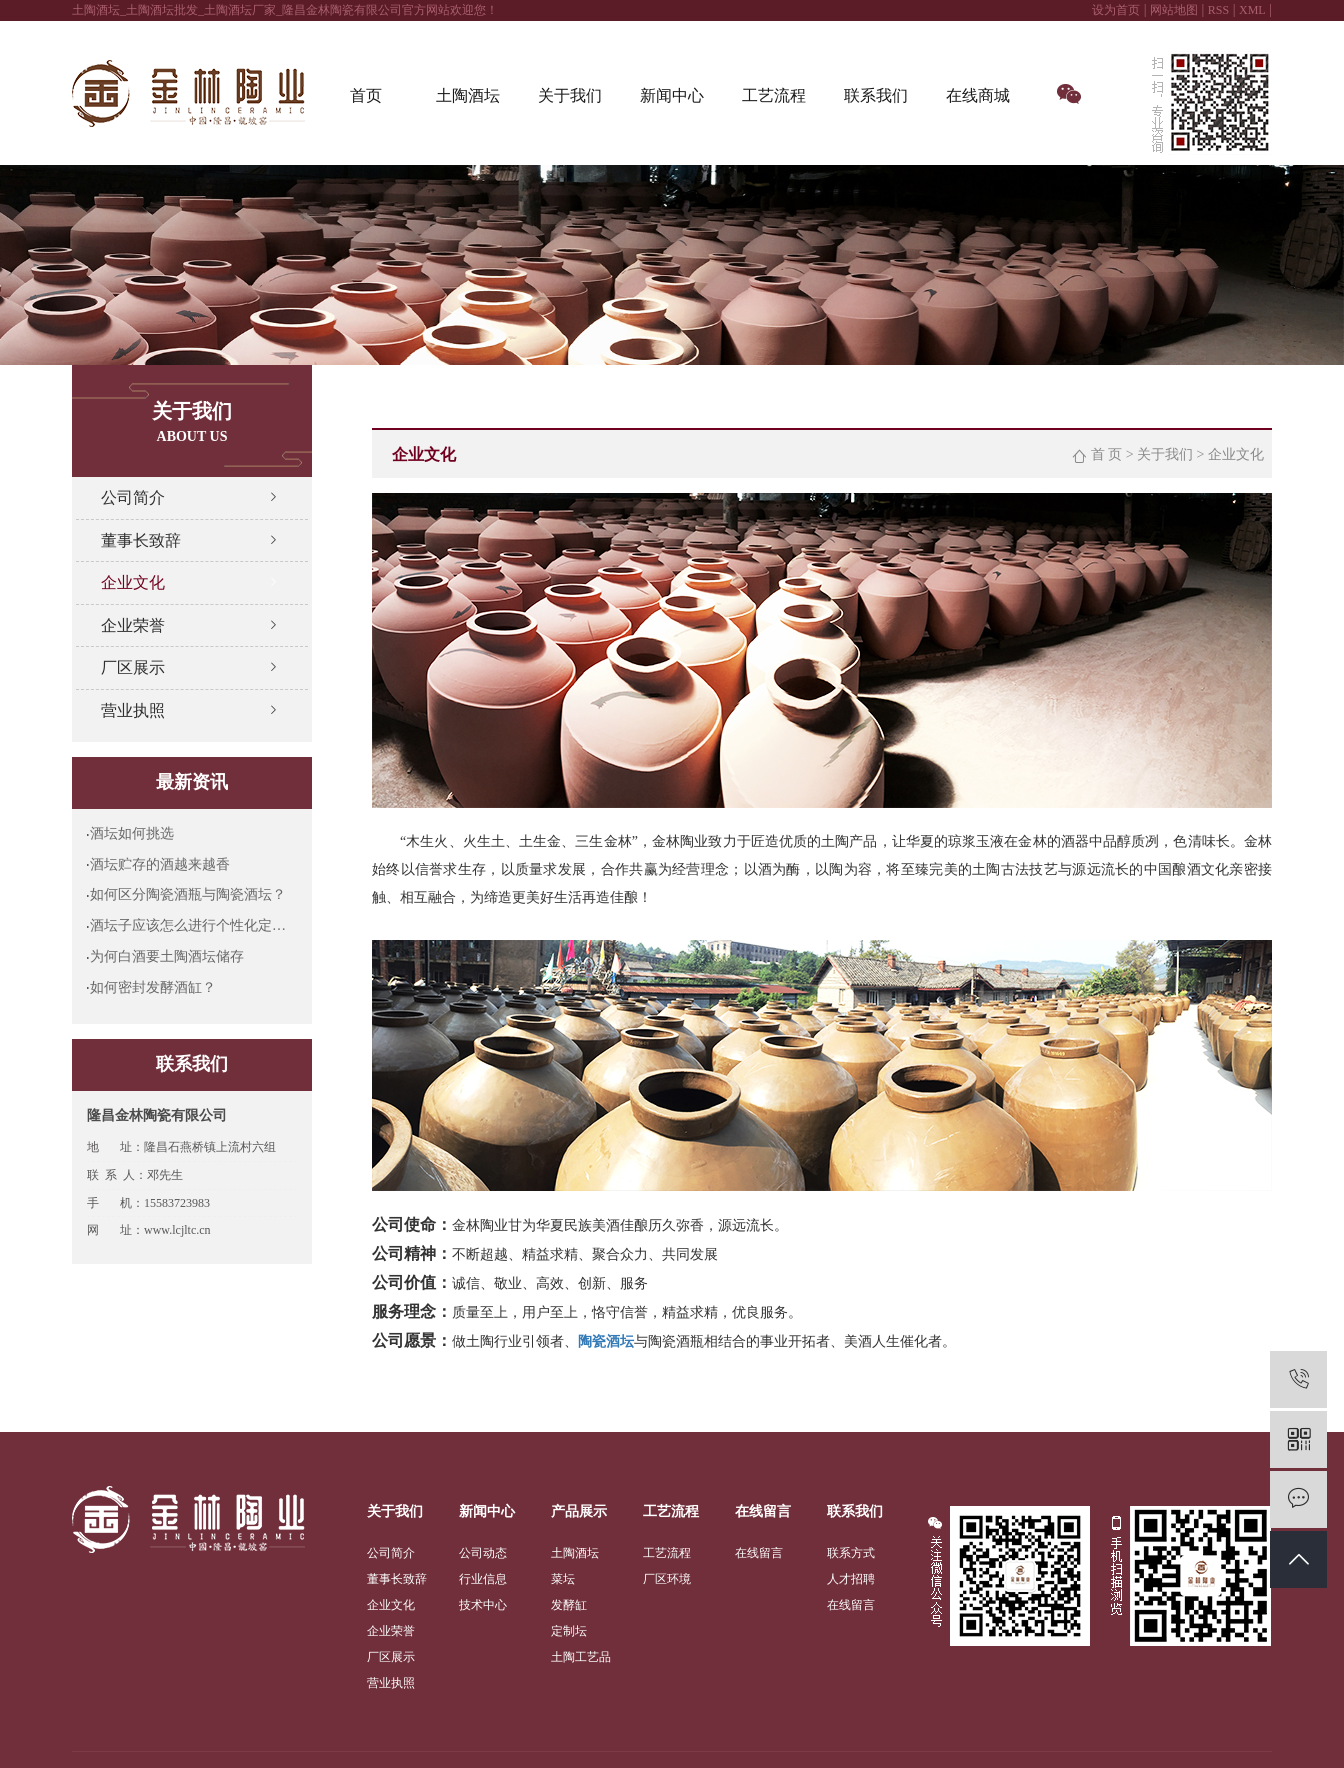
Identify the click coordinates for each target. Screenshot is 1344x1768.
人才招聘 (851, 1579)
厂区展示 (133, 667)
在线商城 (978, 95)
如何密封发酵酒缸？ (153, 987)
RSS (1218, 10)
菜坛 (563, 1579)
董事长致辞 (141, 540)
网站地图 (1174, 10)
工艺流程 (774, 95)
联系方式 (851, 1553)
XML (1252, 10)
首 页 (1107, 454)
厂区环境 (667, 1579)
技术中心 (483, 1605)
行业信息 (483, 1579)
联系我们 (876, 95)
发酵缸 (569, 1605)
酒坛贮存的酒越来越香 (160, 864)
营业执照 (133, 710)
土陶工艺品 (581, 1657)
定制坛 (569, 1631)
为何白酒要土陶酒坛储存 (167, 956)
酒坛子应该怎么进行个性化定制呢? (193, 925)
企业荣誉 (133, 625)
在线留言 (759, 1553)
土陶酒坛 (468, 95)
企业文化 (133, 582)
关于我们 (570, 95)
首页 (366, 95)
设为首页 (1116, 10)
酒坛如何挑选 (132, 833)
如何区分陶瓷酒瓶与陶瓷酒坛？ (188, 894)
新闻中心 (672, 95)
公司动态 (483, 1553)
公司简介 (133, 497)
